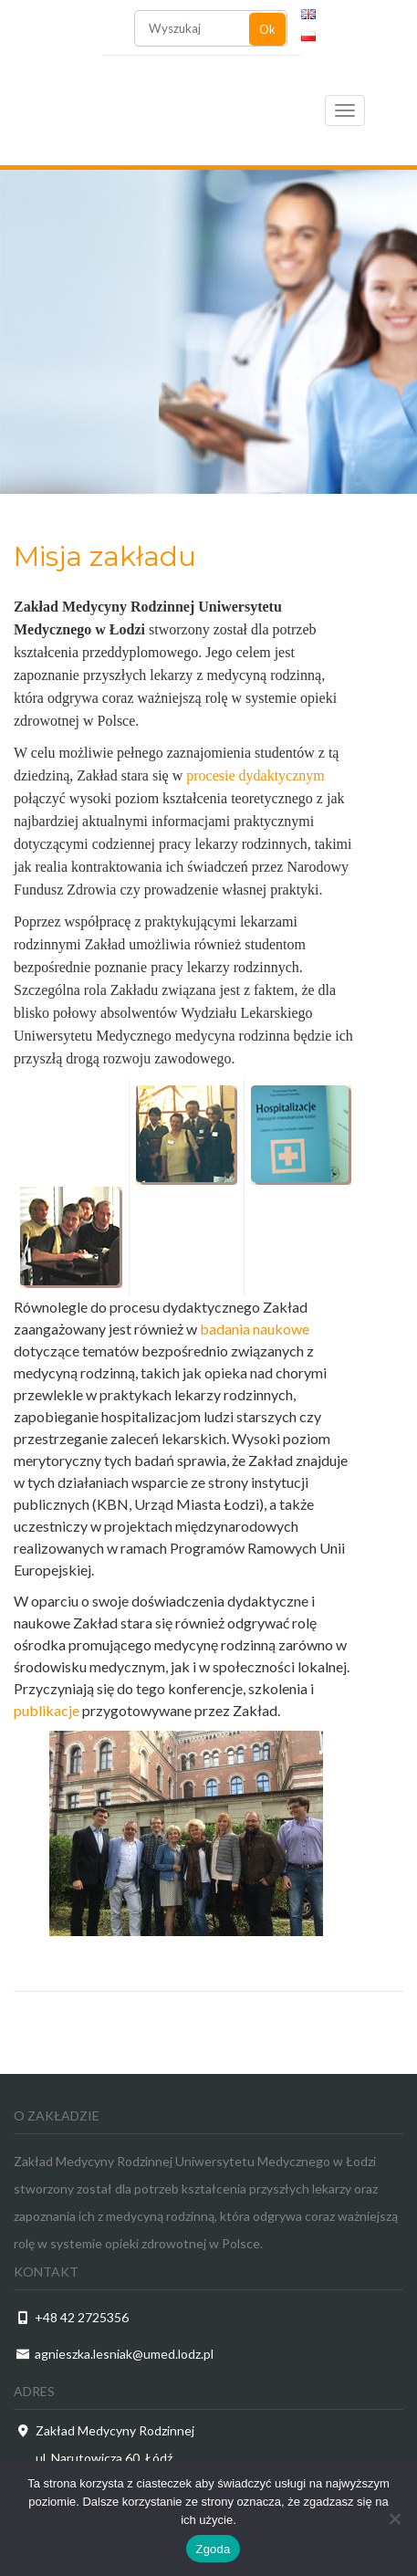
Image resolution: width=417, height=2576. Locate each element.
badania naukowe (254, 1328)
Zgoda (212, 2549)
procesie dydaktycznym (255, 775)
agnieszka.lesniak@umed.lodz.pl (124, 2353)
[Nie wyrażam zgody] (394, 2518)
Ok (267, 29)
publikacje (46, 1710)
